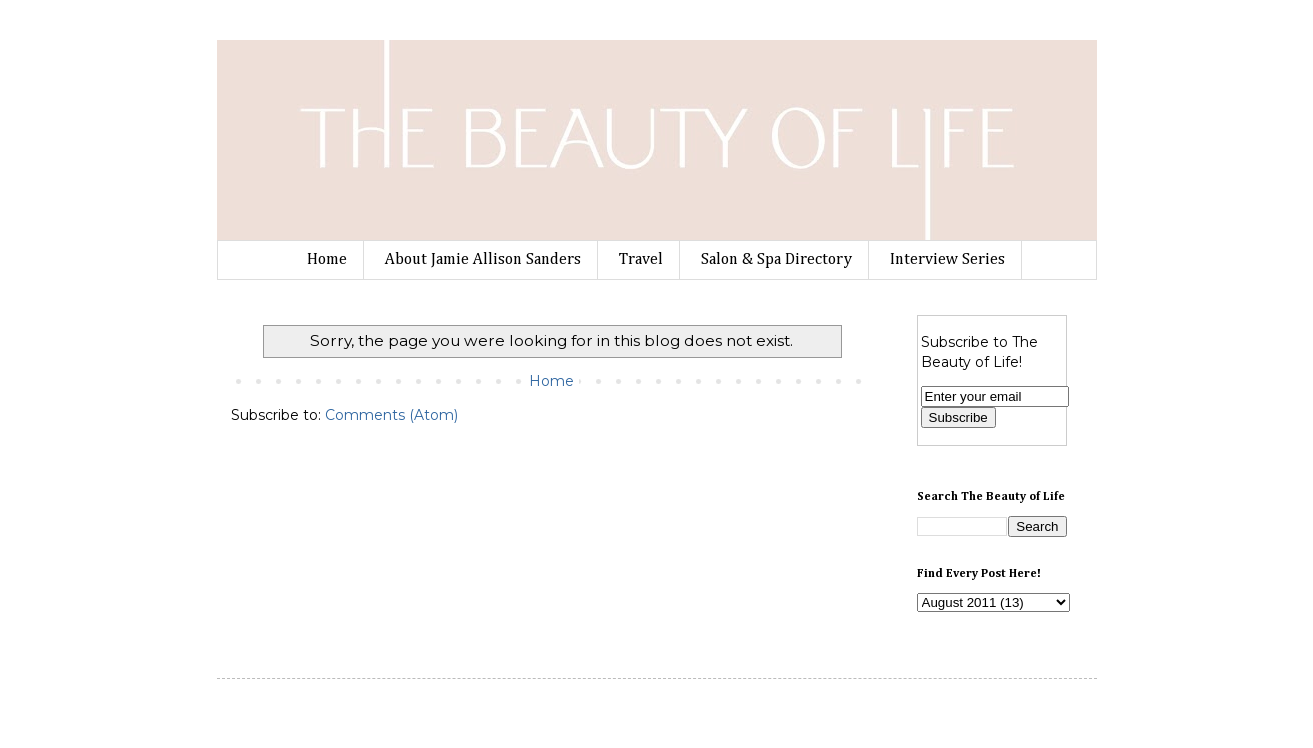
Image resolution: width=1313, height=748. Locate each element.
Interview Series (947, 260)
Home (327, 260)
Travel (641, 260)
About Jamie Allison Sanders (483, 260)
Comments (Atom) (391, 415)
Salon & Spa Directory (776, 260)
